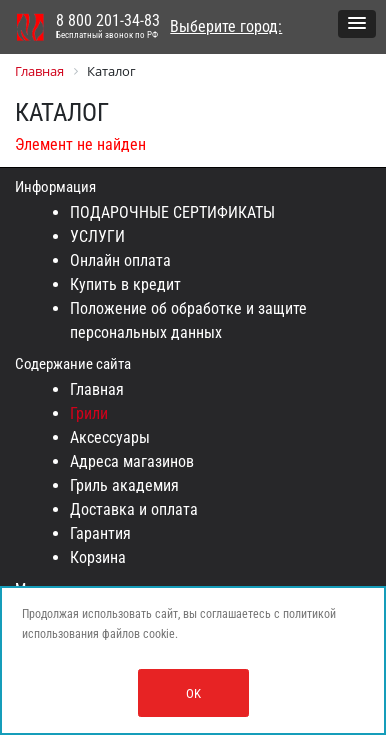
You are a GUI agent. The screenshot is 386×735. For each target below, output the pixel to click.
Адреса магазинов (132, 461)
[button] (357, 24)
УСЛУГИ (97, 236)
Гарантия (100, 533)
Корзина (98, 557)
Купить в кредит (125, 284)
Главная (97, 389)
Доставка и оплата (134, 509)
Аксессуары (110, 437)
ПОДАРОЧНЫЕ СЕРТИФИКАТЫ (172, 212)
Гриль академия (124, 485)
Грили (89, 413)
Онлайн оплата (120, 260)
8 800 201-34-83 (108, 27)
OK (193, 693)
